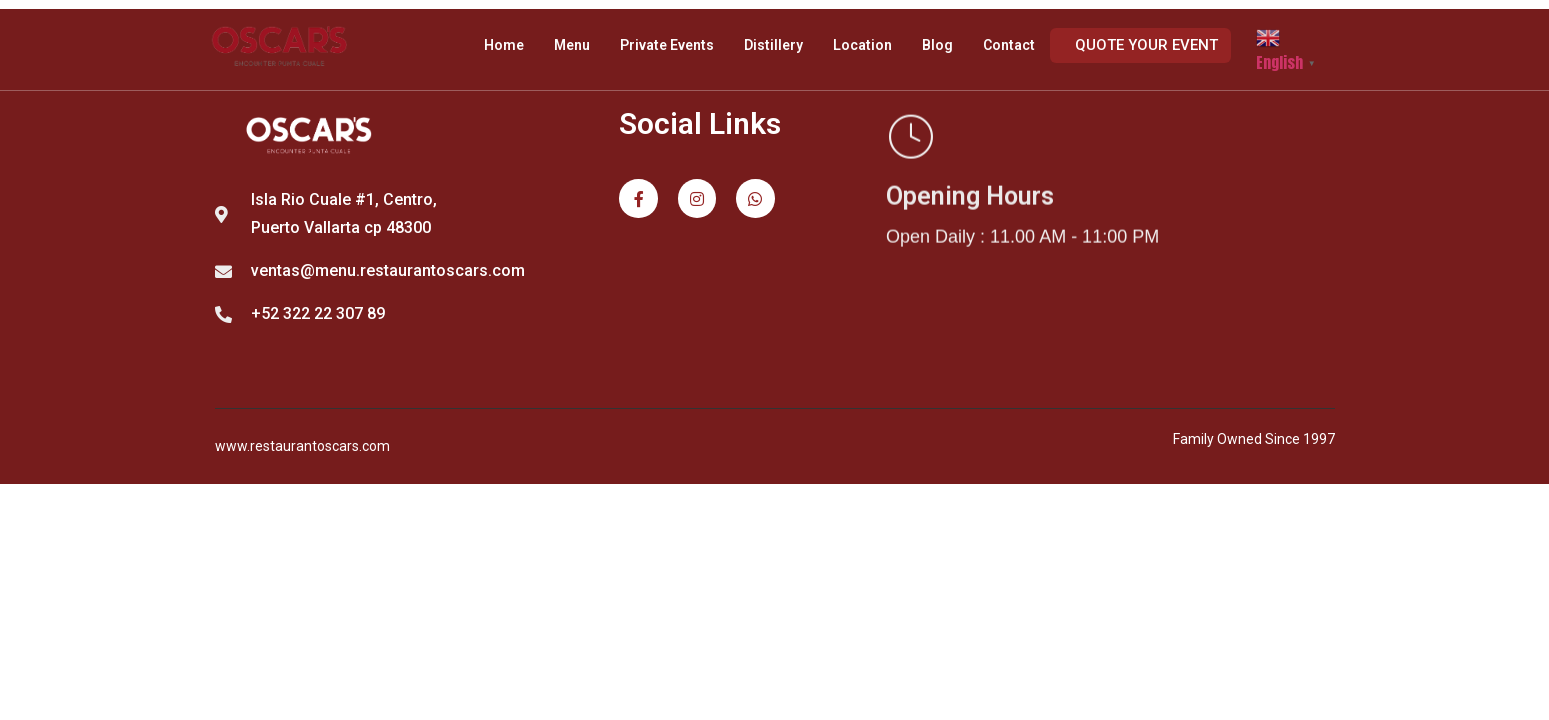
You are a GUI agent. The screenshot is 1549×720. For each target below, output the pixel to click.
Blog (937, 45)
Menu (572, 45)
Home (504, 45)
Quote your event (1146, 45)
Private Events (667, 45)
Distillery (773, 45)
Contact (1009, 45)
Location (862, 45)
